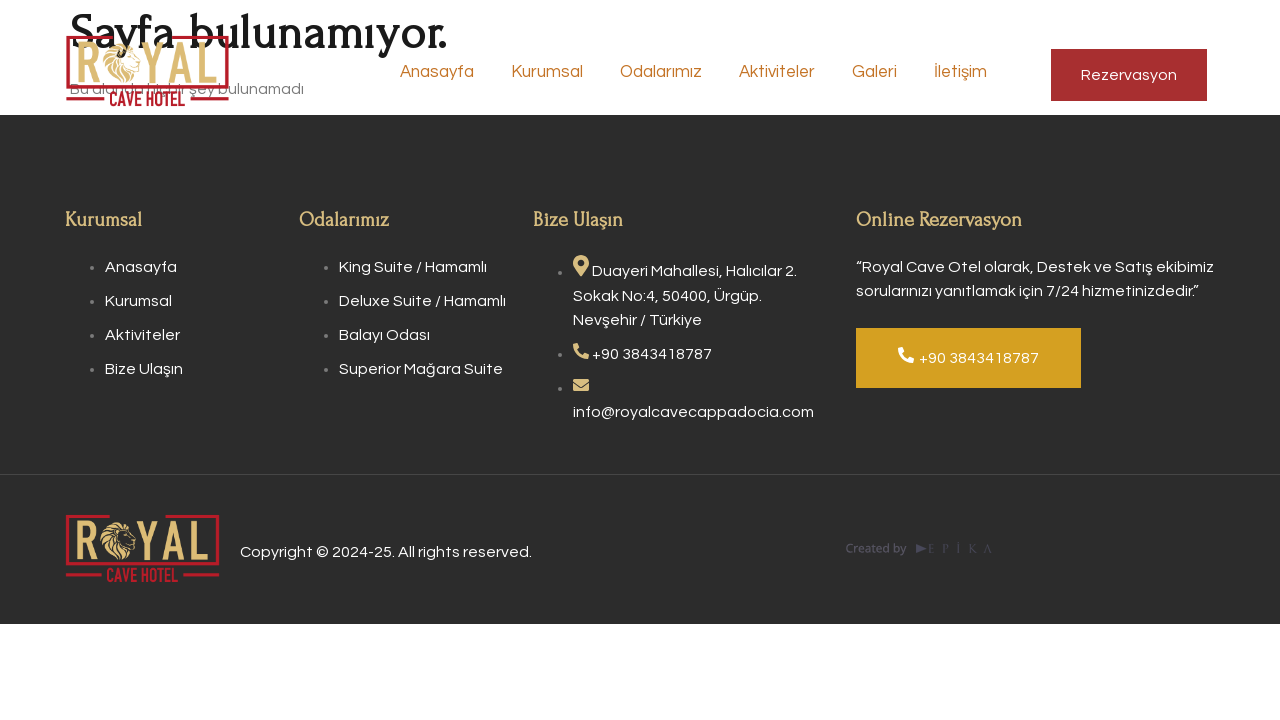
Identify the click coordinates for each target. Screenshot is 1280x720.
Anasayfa (454, 74)
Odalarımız (674, 74)
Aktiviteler (788, 74)
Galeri (883, 74)
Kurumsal (562, 74)
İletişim (967, 74)
